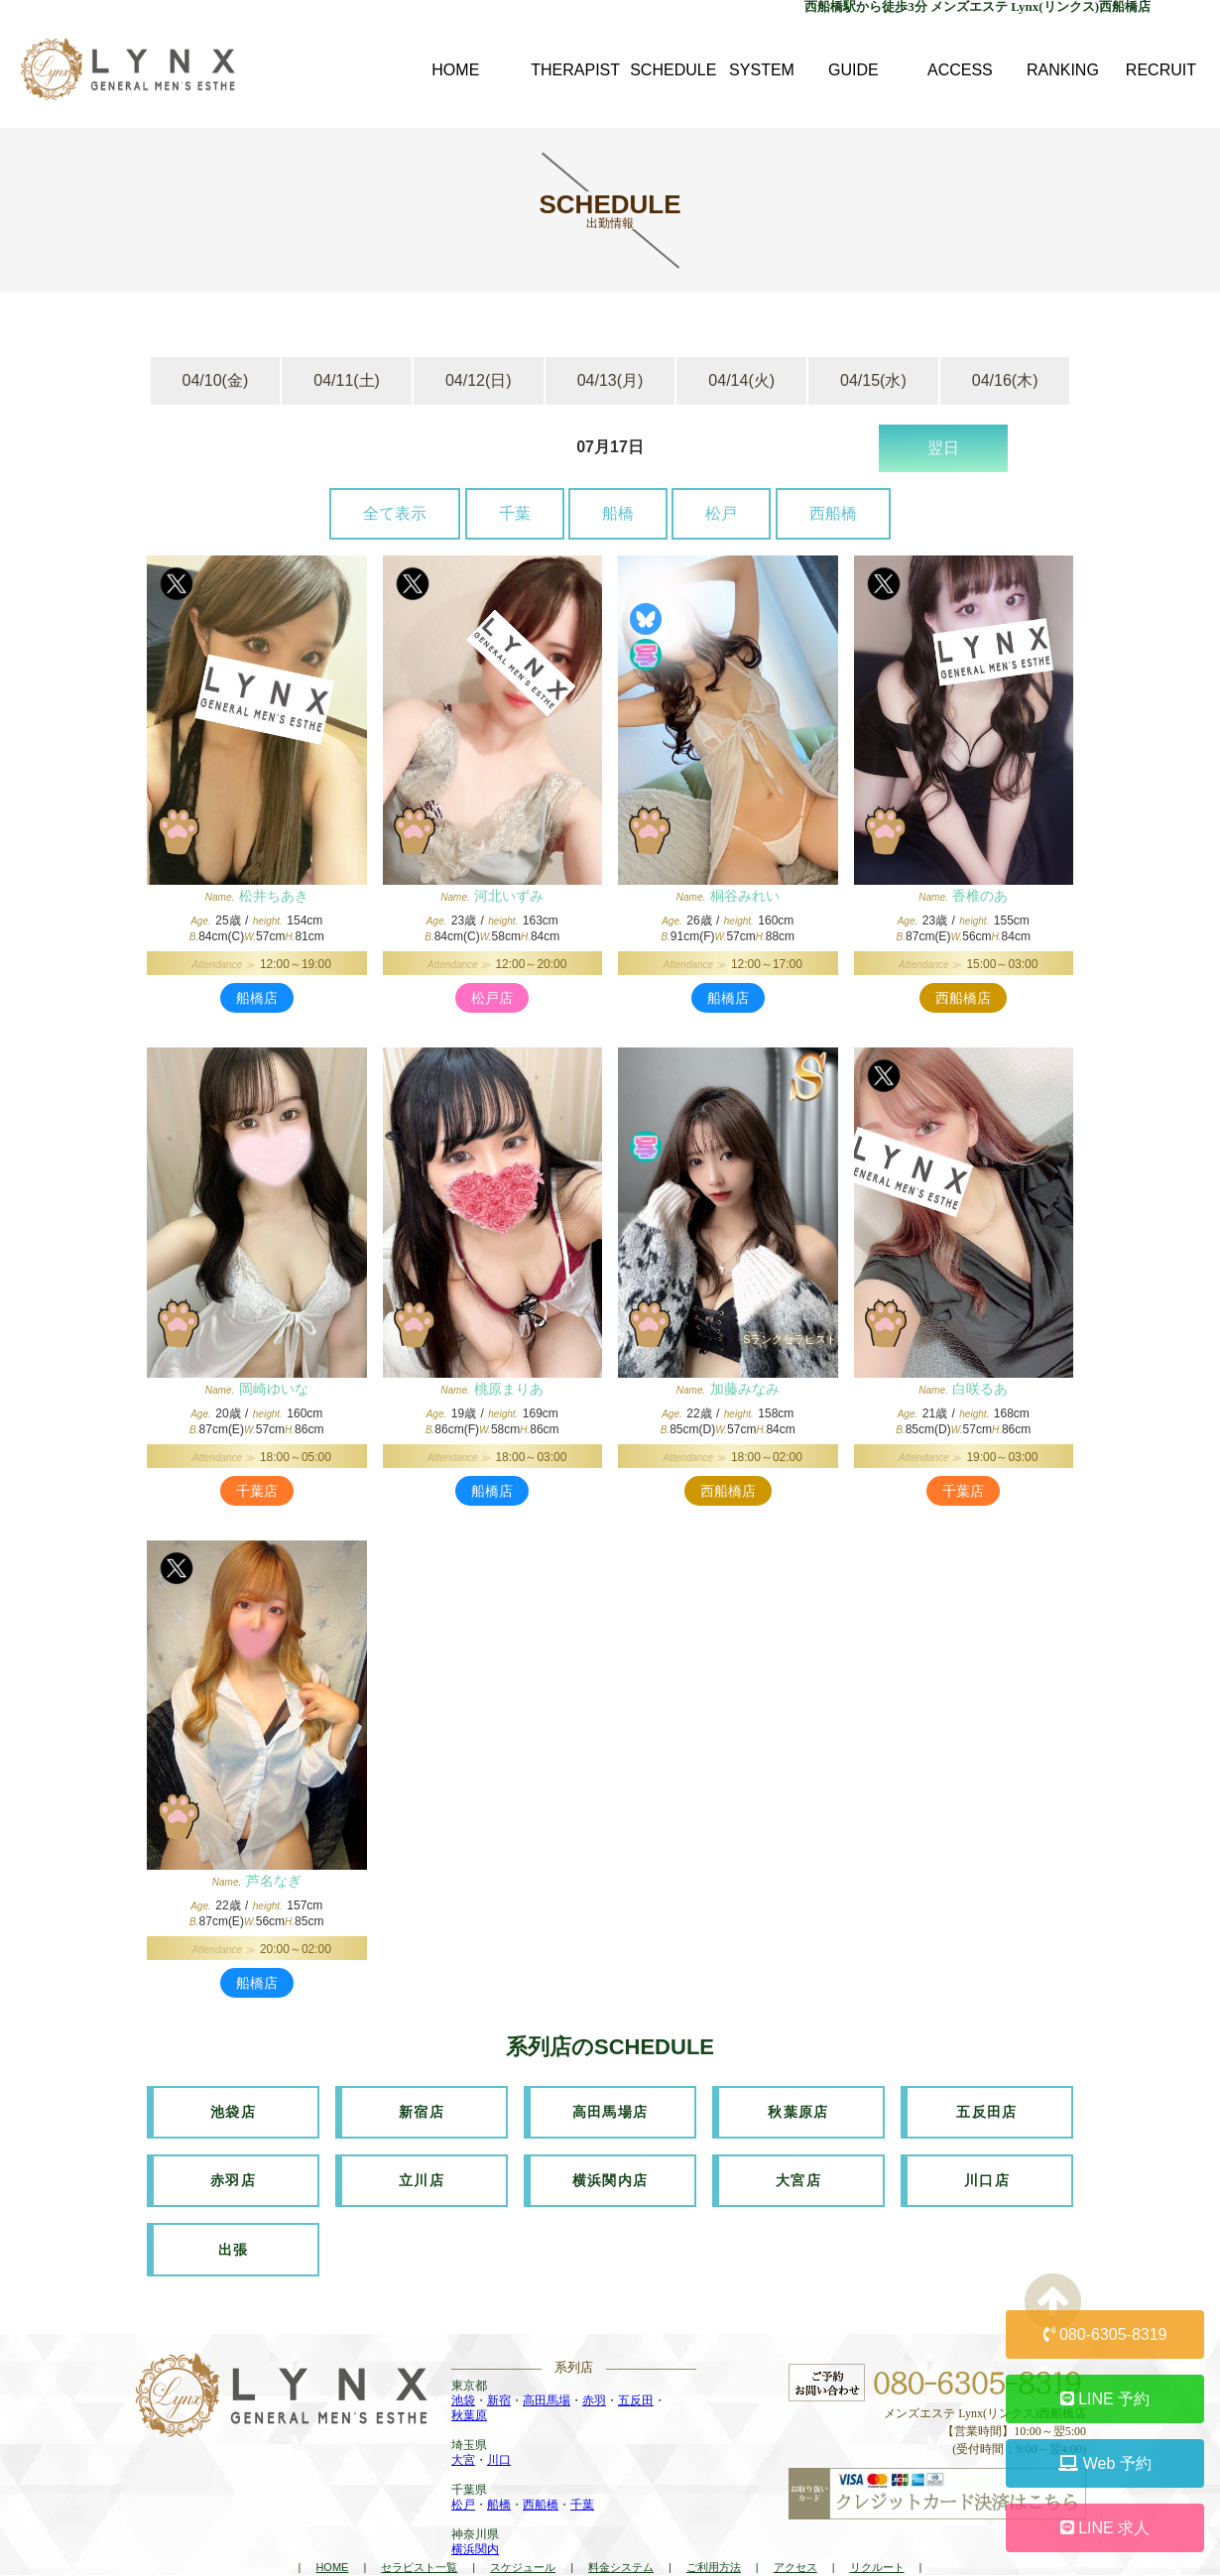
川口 (499, 2435)
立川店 (421, 2168)
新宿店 (421, 2108)
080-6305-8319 (1105, 2334)
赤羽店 (233, 2168)
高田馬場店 (610, 2108)
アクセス (795, 2542)
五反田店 (987, 2108)
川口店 (987, 2168)
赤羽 (594, 2376)
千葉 (515, 513)
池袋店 (233, 2108)
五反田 (636, 2376)
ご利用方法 (713, 2542)
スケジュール (522, 2542)
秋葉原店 (798, 2108)
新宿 (499, 2376)
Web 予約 (1105, 2463)
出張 (233, 2229)
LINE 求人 (1105, 2527)
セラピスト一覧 (419, 2542)
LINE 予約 (1105, 2399)
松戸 (721, 513)
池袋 (463, 2376)
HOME (331, 2542)
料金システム (621, 2542)
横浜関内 (475, 2524)
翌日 (943, 447)
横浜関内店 (610, 2168)
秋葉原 (469, 2390)
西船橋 (833, 513)
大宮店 (798, 2168)
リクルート (877, 2542)
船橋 (618, 513)
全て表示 (395, 513)
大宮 (463, 2435)
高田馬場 (546, 2376)
